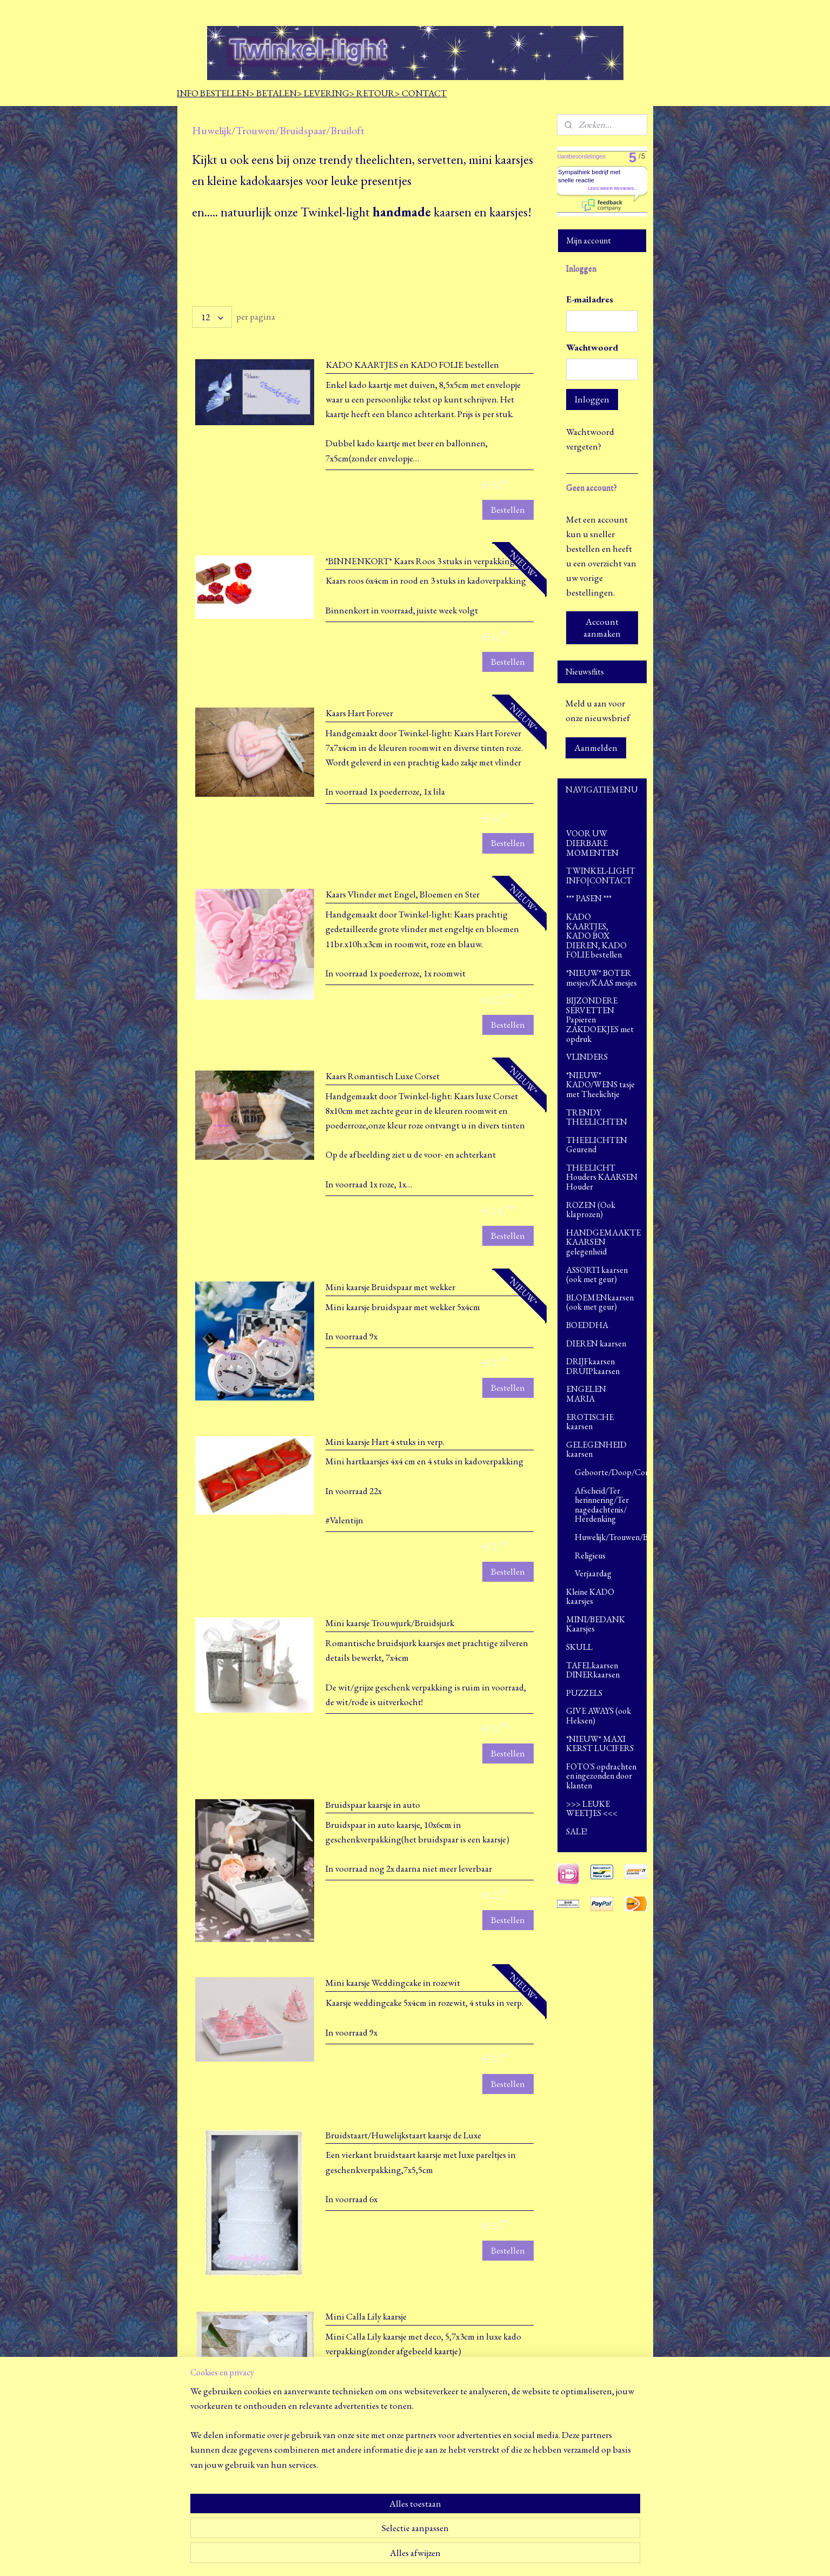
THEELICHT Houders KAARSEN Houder (602, 1177)
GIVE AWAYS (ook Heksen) (598, 1715)
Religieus (590, 1555)
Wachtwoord (592, 347)
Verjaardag (593, 1573)
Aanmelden (595, 748)
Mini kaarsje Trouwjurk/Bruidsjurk (390, 1623)
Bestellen (507, 510)
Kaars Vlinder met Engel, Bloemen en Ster (403, 894)
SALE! (576, 1831)
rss (413, 2556)
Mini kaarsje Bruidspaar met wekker (390, 1287)
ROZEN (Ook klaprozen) (590, 1209)
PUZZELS (584, 1693)
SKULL (579, 1647)
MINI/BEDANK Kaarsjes (595, 1624)
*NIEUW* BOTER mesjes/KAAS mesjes (601, 977)
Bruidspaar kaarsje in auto (373, 1805)
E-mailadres (589, 299)
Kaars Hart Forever (359, 713)
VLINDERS (587, 1056)
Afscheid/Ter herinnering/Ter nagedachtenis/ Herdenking (602, 1505)
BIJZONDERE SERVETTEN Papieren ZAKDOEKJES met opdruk (600, 1019)
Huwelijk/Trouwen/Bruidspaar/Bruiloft (611, 1537)
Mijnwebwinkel (517, 2556)
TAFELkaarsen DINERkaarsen (593, 1670)
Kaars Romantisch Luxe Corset (383, 1076)
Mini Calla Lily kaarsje (366, 2316)
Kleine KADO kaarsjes (590, 1596)
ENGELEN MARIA (602, 1393)
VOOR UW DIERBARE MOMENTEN (592, 843)
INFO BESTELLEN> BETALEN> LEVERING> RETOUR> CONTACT (312, 93)
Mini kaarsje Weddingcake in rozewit (393, 1983)
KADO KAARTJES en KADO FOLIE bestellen (412, 365)
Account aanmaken (602, 627)
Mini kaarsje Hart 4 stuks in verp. (385, 1442)
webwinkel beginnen (444, 2556)
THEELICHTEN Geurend (596, 1144)
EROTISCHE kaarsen (590, 1421)
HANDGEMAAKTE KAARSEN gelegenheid (603, 1242)
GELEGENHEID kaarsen (602, 1449)
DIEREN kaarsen (602, 1343)
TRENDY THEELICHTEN (596, 1117)
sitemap (398, 2556)
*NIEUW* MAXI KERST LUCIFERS (600, 1743)
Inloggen (592, 399)
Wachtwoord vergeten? (590, 439)
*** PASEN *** (589, 898)
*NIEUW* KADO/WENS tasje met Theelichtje (600, 1084)
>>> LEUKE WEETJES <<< (591, 1808)
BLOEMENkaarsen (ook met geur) (600, 1302)
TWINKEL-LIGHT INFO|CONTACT (600, 875)
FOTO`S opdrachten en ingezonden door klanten (601, 1776)
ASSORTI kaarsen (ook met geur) (597, 1274)
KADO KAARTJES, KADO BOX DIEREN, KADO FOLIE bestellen (602, 935)
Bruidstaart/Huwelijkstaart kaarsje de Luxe (403, 2135)
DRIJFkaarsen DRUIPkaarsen (593, 1366)
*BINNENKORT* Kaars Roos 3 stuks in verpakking (420, 561)
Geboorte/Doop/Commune (611, 1472)
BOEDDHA (602, 1325)
